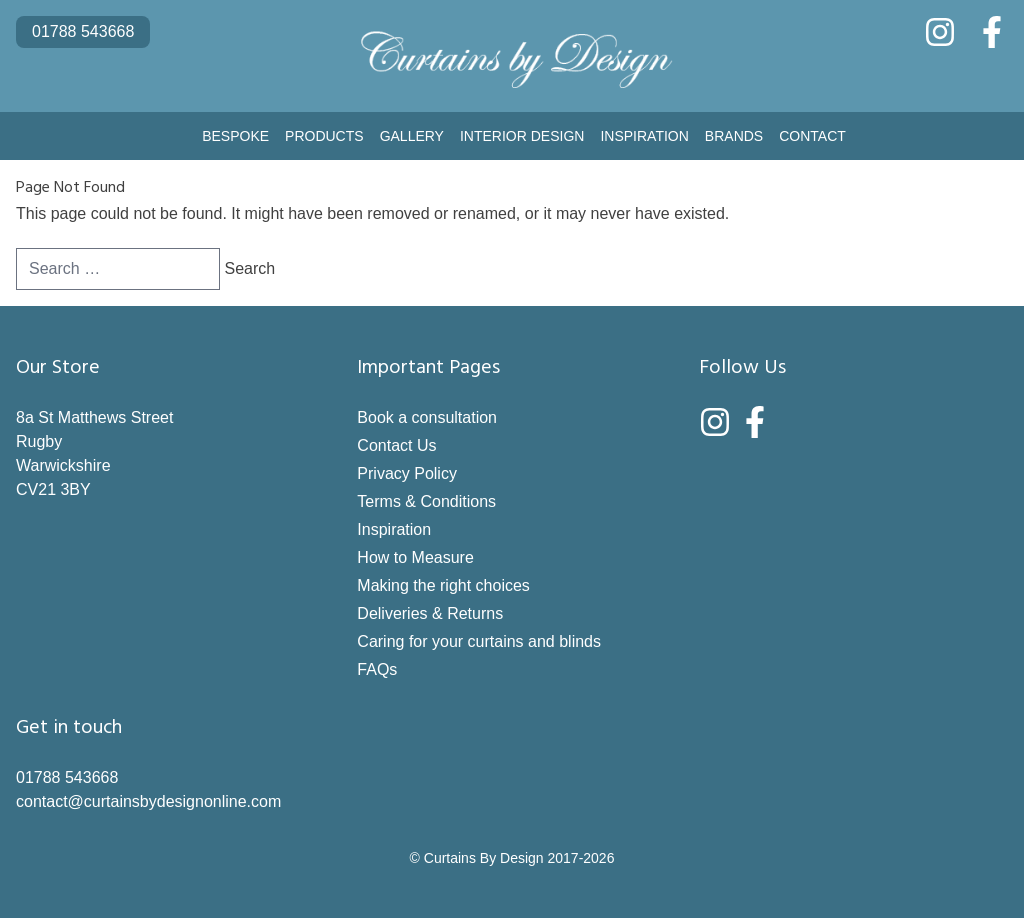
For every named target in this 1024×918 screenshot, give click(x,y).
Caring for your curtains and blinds (479, 641)
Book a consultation (427, 417)
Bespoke (235, 136)
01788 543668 (83, 31)
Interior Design (522, 136)
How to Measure (415, 557)
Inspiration (644, 136)
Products (324, 136)
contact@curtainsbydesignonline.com (148, 801)
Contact (812, 136)
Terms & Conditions (426, 501)
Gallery (412, 136)
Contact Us (396, 445)
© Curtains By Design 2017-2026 (512, 858)
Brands (734, 136)
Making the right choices (443, 585)
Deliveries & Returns (430, 613)
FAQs (377, 669)
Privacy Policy (407, 473)
